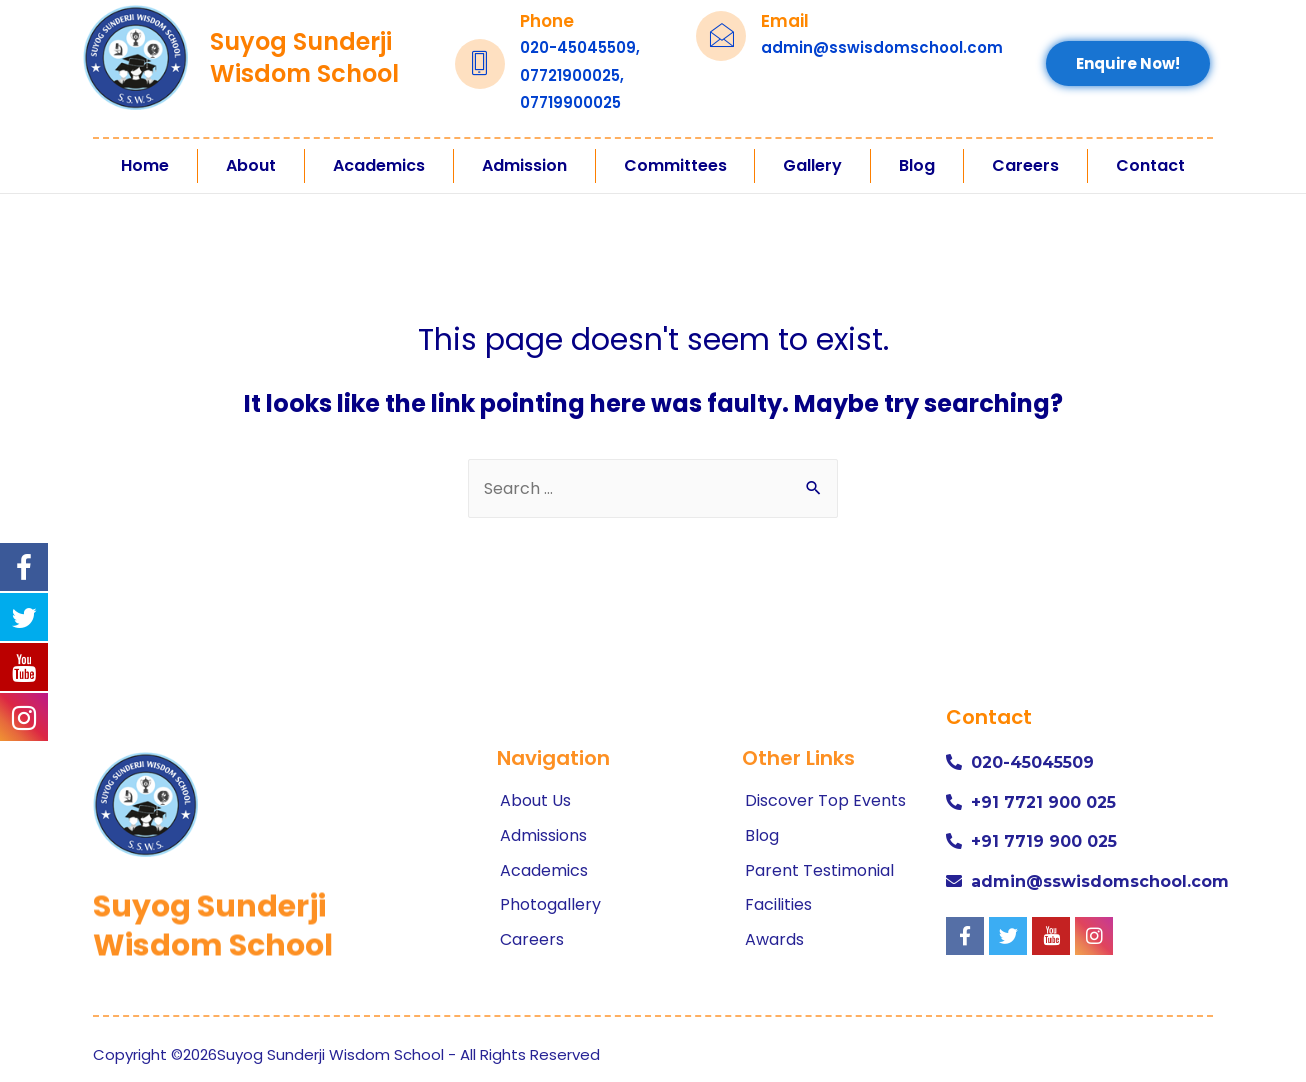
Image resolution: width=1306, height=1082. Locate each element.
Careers (1025, 165)
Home (145, 165)
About (251, 165)
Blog (917, 165)
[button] (1128, 63)
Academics (379, 165)
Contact (1150, 165)
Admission (524, 165)
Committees (675, 165)
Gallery (812, 165)
